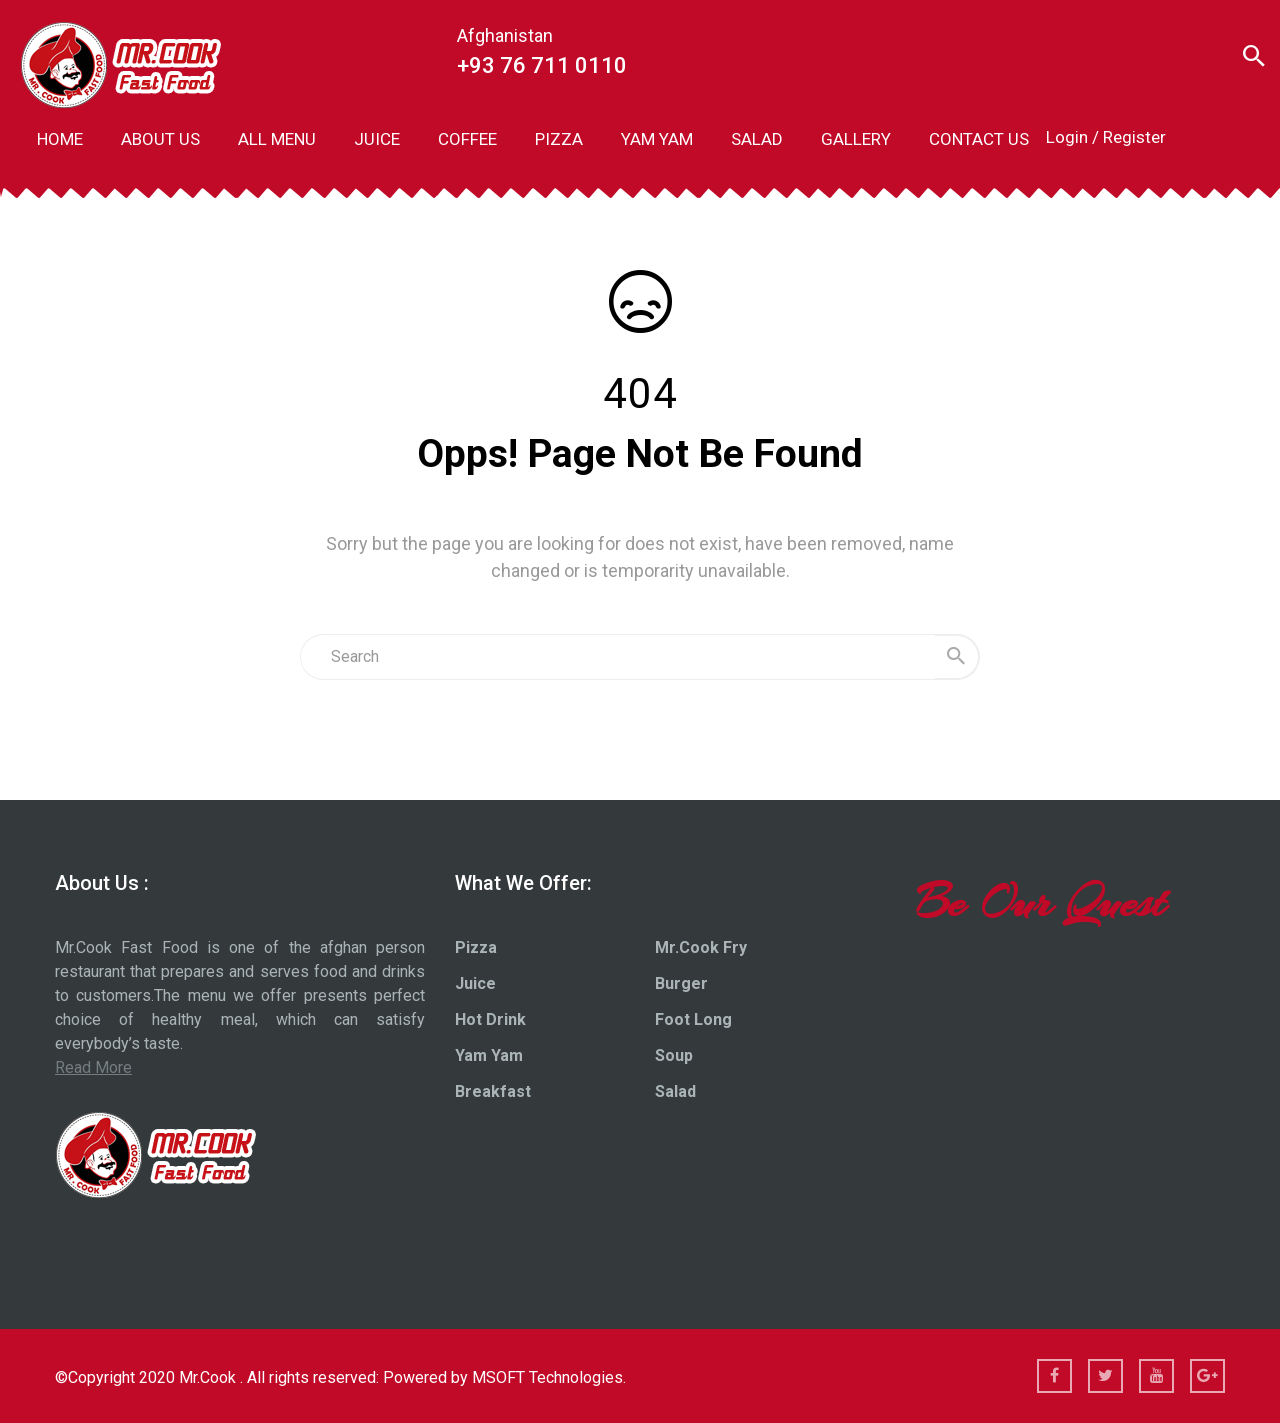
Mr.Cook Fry (701, 947)
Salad (675, 1091)
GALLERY (856, 139)
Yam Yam (489, 1055)
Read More (93, 1067)
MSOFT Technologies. (549, 1377)
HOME (60, 139)
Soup (674, 1055)
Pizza (476, 947)
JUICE (377, 139)
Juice (475, 983)
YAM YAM (657, 139)
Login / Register (1106, 137)
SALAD (757, 139)
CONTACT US (979, 139)
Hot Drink (490, 1019)
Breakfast (493, 1091)
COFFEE (467, 139)
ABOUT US (160, 139)
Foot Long (693, 1019)
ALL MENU (277, 139)
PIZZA (559, 139)
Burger (681, 983)
